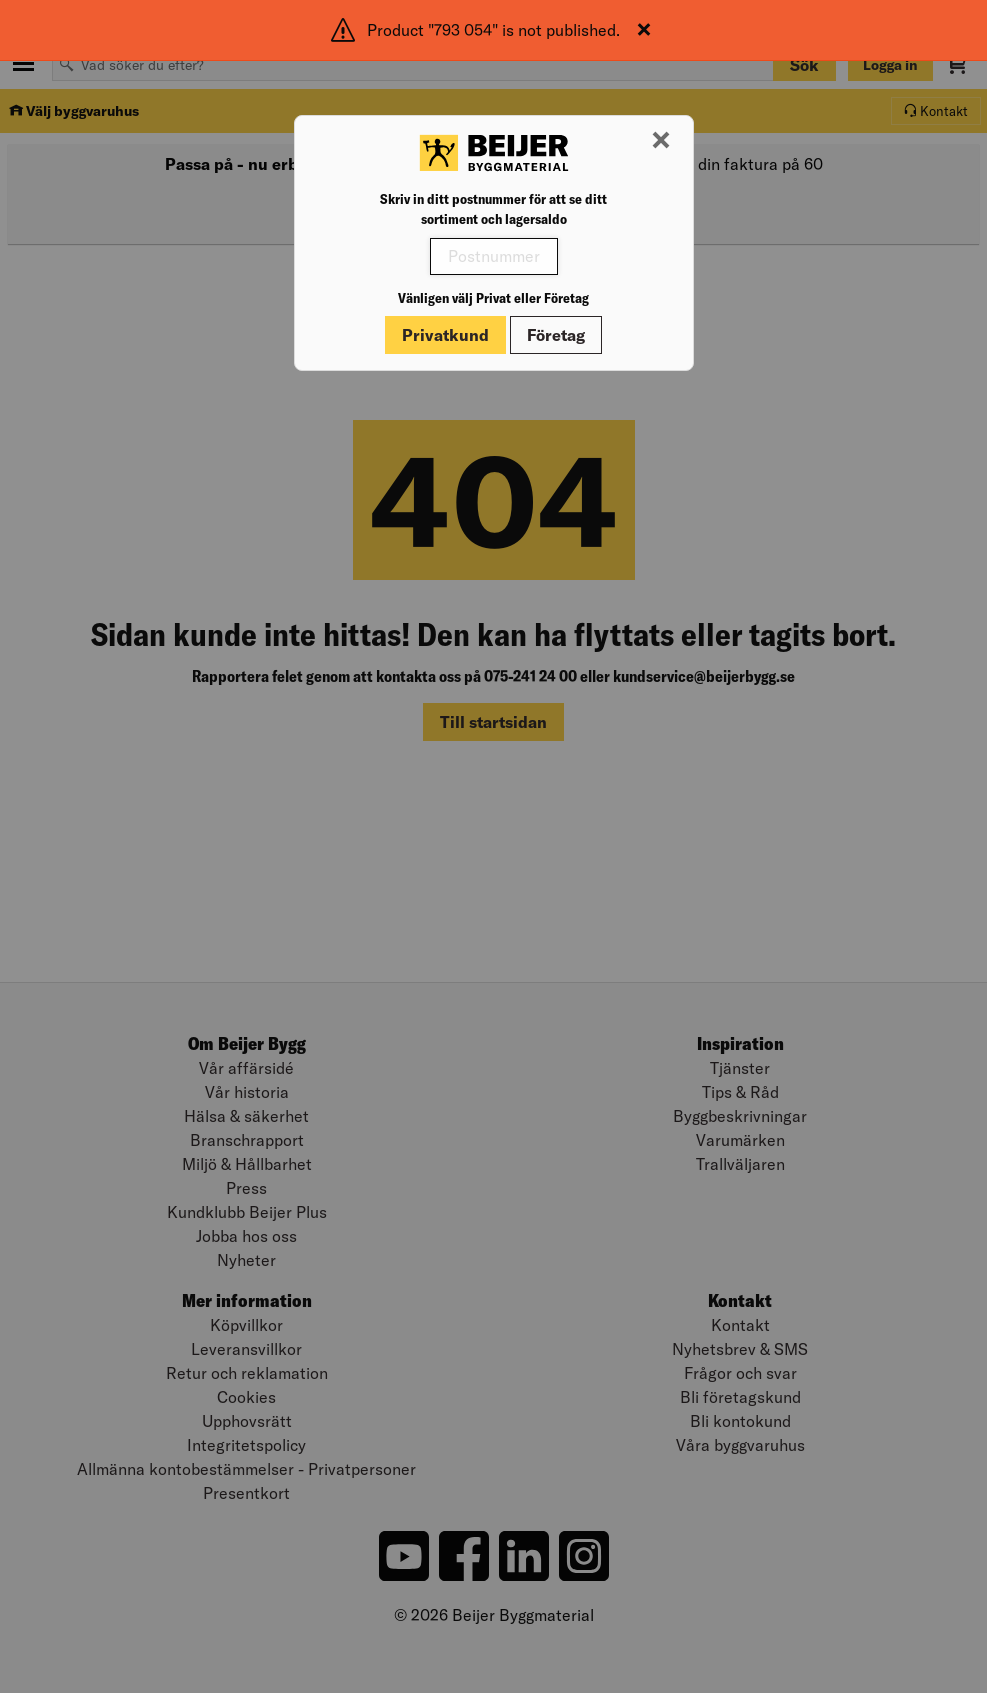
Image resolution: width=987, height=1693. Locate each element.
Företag (556, 335)
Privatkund (445, 335)
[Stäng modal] (661, 141)
